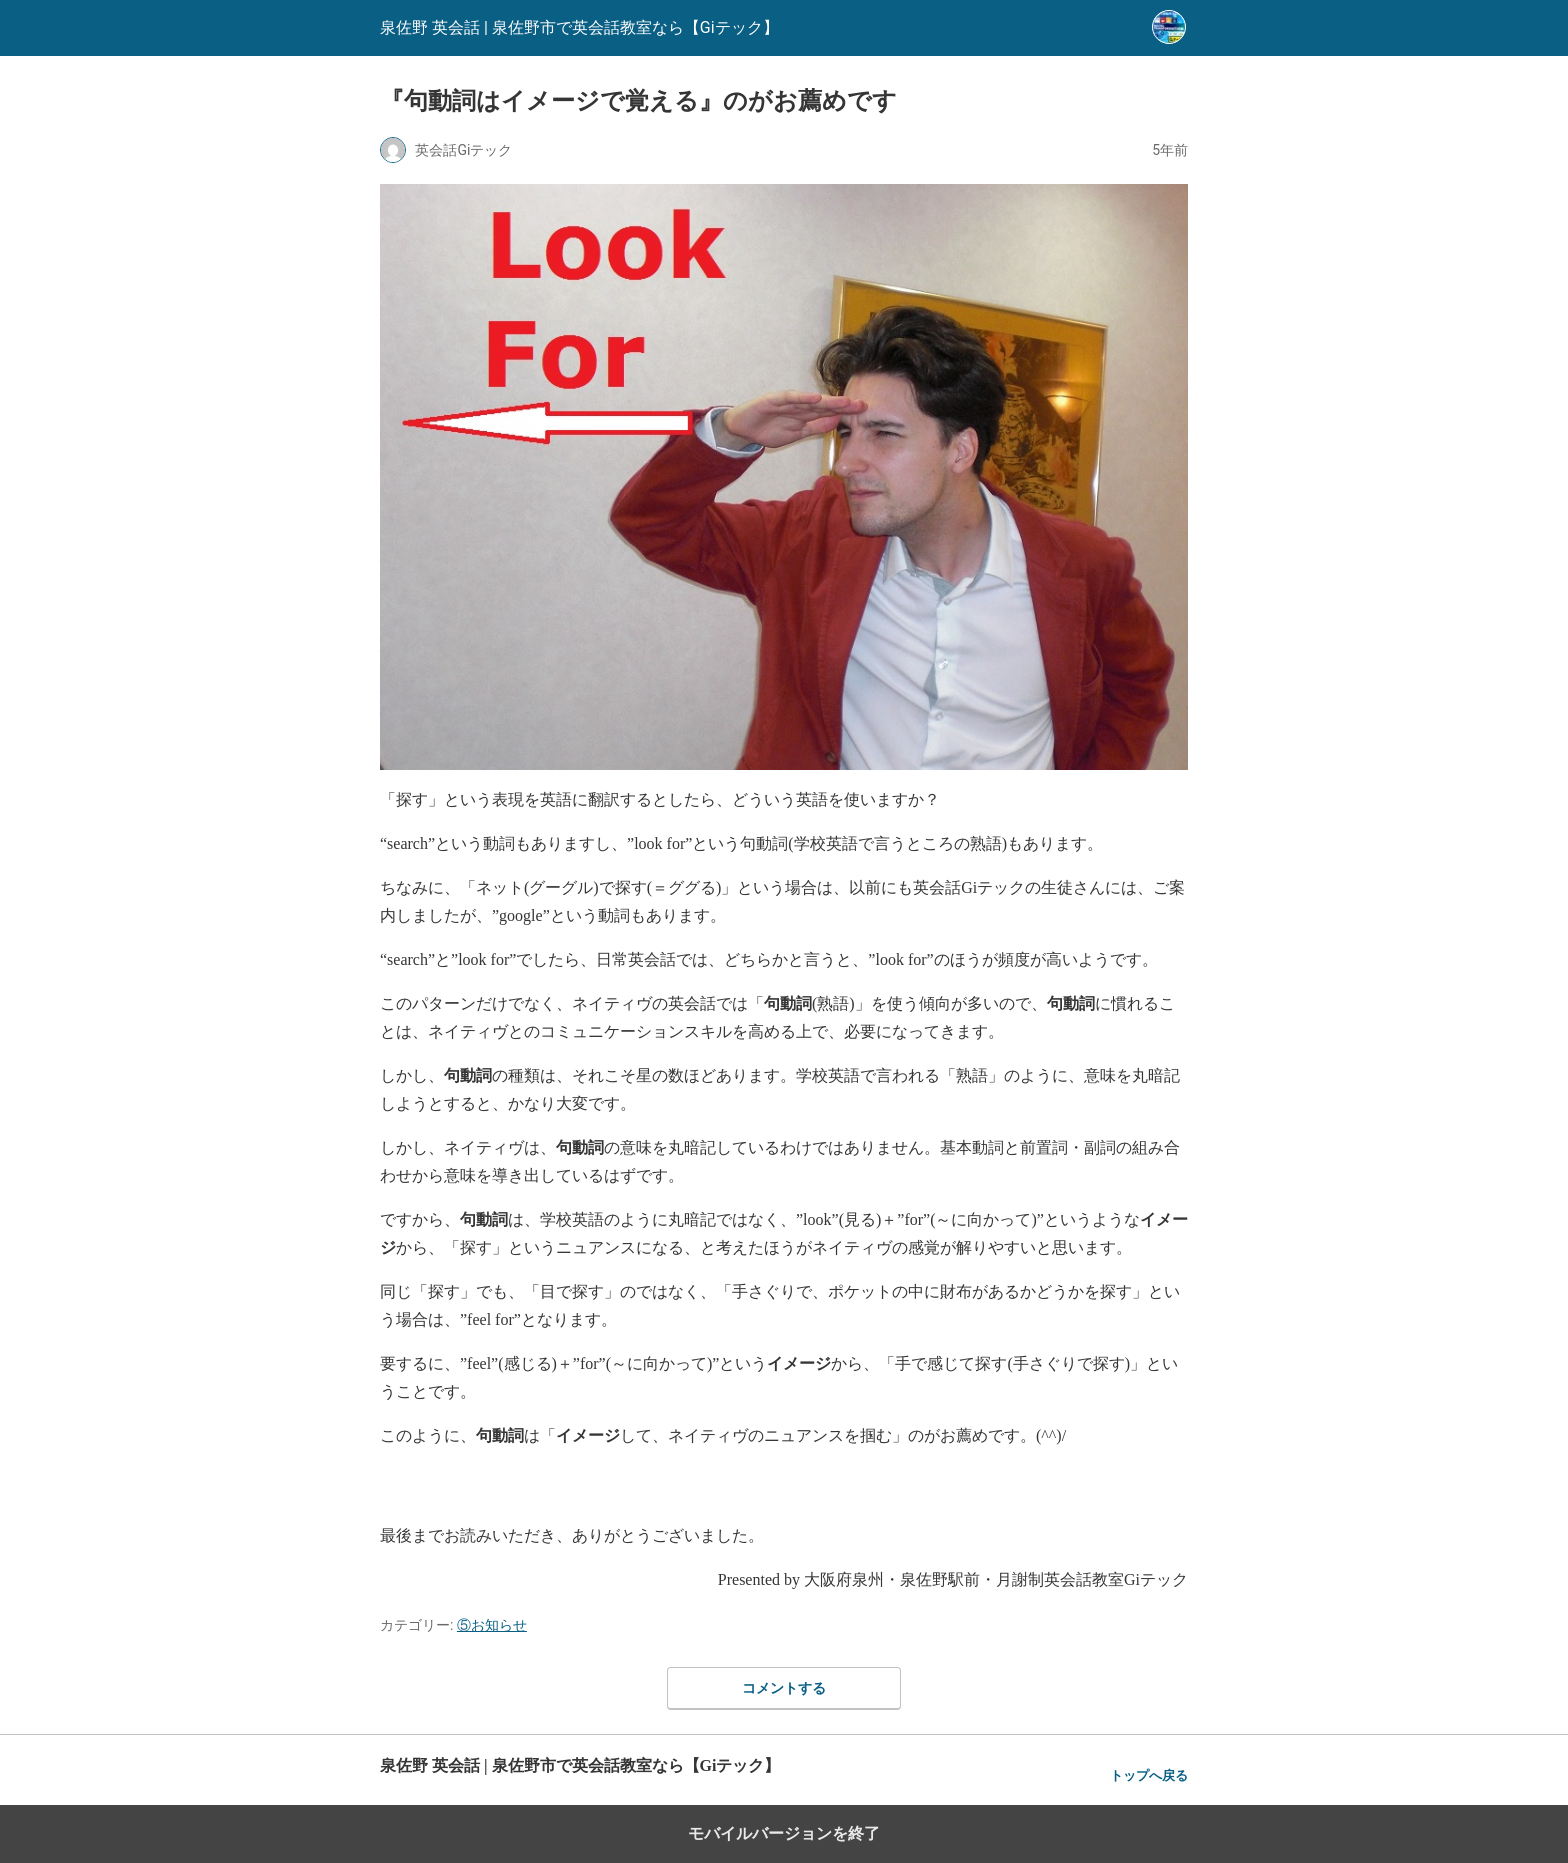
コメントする (784, 1688)
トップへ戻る (1149, 1775)
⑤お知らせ (492, 1625)
